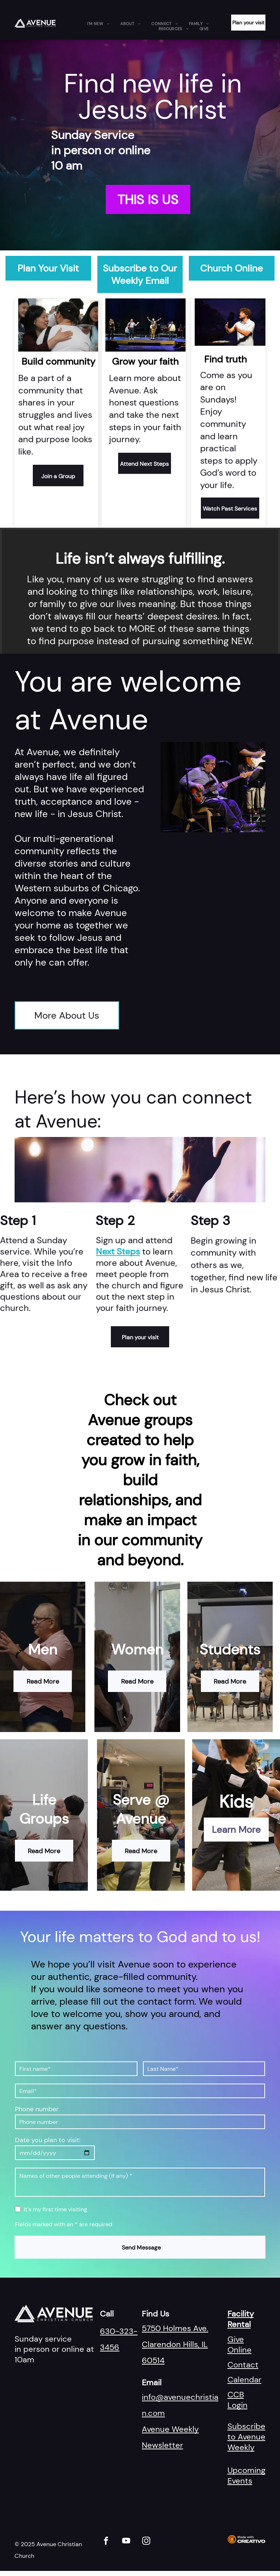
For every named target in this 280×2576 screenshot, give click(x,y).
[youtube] (126, 2542)
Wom (129, 1649)
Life (44, 1799)
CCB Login (238, 2399)
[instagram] (146, 2542)
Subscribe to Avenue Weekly (246, 2437)
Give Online (240, 2344)
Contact (243, 2364)
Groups (44, 1818)
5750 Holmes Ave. (175, 2328)
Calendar (244, 2379)
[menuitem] (98, 23)
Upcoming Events (246, 2475)
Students (229, 1649)
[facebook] (106, 2542)
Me (38, 1649)
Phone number (37, 2109)
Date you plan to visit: (48, 2140)
